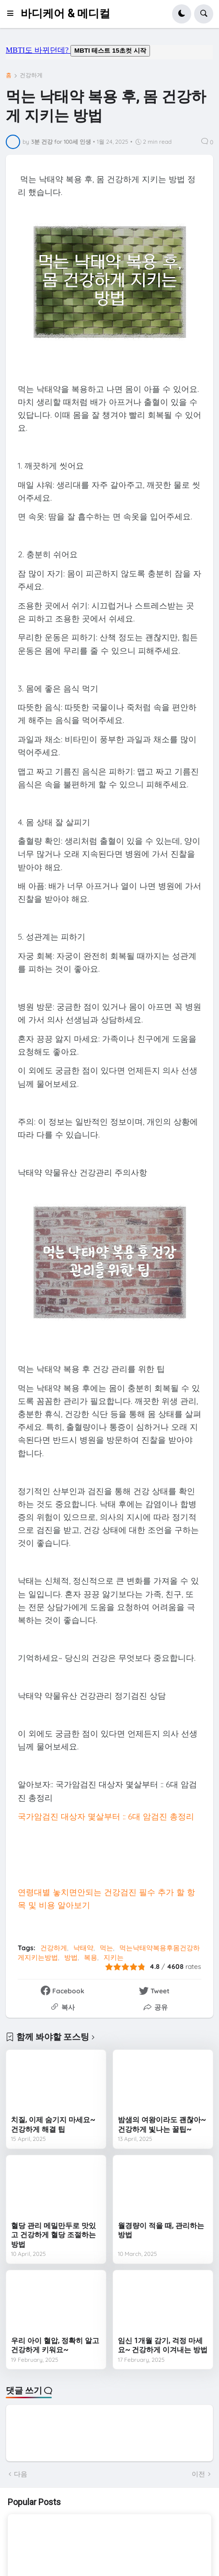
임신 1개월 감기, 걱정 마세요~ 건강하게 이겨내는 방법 (162, 2345)
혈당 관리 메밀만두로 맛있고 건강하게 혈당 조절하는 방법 (53, 2235)
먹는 (106, 1948)
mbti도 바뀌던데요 (109, 52)
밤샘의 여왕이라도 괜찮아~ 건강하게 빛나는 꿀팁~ (162, 2125)
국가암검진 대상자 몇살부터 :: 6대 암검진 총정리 (106, 1816)
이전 (198, 2474)
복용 (90, 1957)
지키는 (114, 1957)
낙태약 (83, 1948)
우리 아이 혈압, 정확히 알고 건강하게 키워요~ (55, 2345)
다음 (20, 2474)
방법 (71, 1957)
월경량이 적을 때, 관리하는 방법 (161, 2230)
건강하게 (31, 75)
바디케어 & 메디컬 (65, 13)
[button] (13, 13)
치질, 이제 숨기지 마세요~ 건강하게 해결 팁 (53, 2125)
